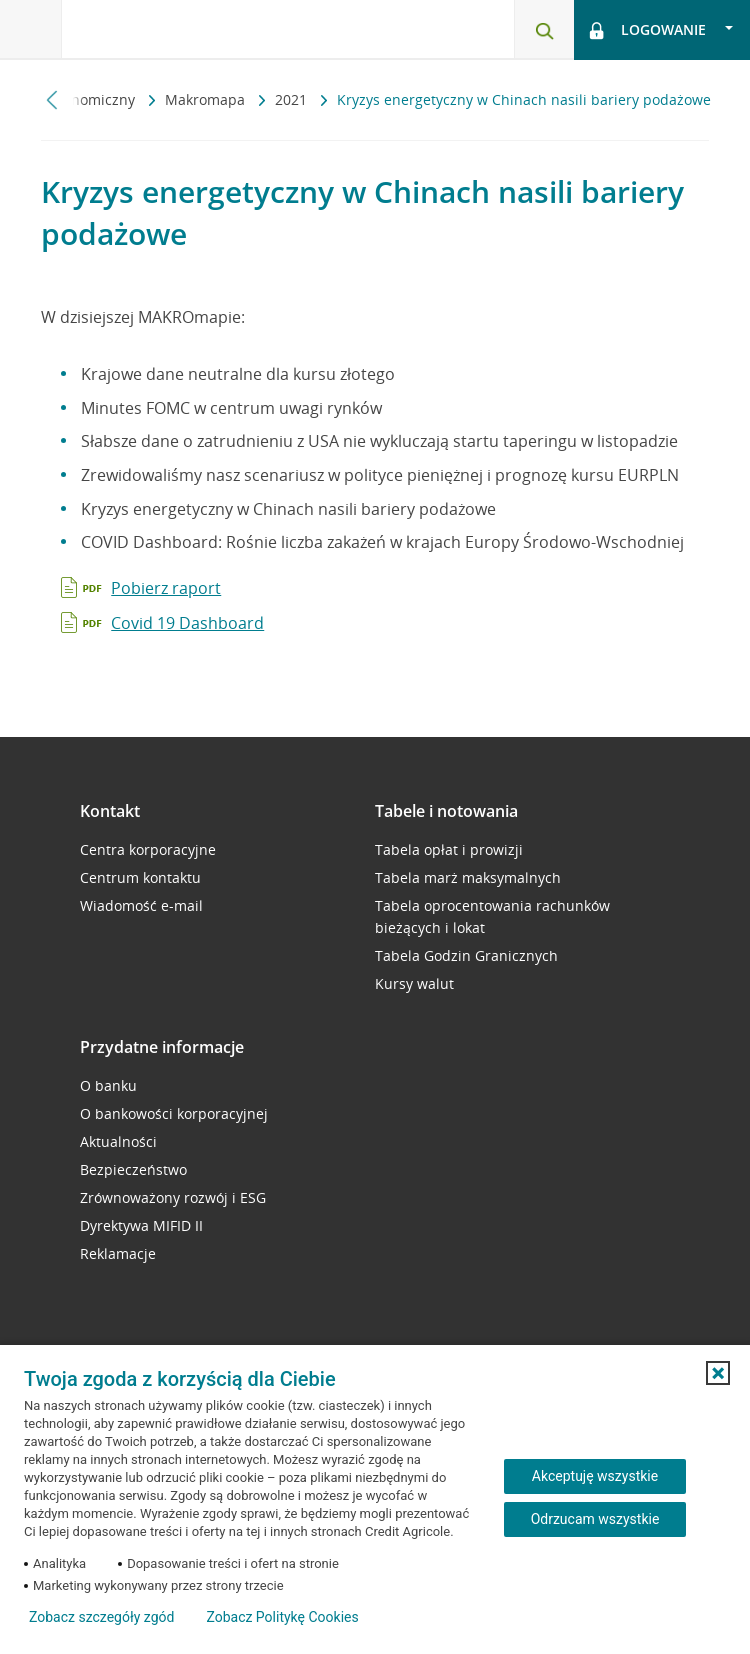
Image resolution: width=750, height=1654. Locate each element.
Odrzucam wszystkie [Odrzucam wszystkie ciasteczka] (595, 1519)
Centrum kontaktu (140, 877)
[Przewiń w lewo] (52, 99)
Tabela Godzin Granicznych (466, 955)
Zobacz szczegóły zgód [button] (101, 1617)
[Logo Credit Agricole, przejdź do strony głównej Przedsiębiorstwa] (165, 28)
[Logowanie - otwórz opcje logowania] (662, 30)
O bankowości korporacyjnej (174, 1113)
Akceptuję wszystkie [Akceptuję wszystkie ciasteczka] (595, 1476)
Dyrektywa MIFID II (141, 1225)
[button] (718, 1373)
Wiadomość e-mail (141, 905)
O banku (108, 1085)
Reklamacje (118, 1253)
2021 (293, 99)
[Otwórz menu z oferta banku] (31, 30)
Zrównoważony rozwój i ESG (173, 1197)
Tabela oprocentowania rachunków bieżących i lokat (492, 916)
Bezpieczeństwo (133, 1169)
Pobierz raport (166, 588)
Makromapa (207, 99)
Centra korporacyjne (148, 849)
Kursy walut (414, 983)
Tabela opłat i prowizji (449, 849)
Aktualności (118, 1141)
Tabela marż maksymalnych (468, 877)
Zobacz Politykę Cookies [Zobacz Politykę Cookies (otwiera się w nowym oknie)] (282, 1617)
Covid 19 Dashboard (187, 623)
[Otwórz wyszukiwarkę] (544, 30)
